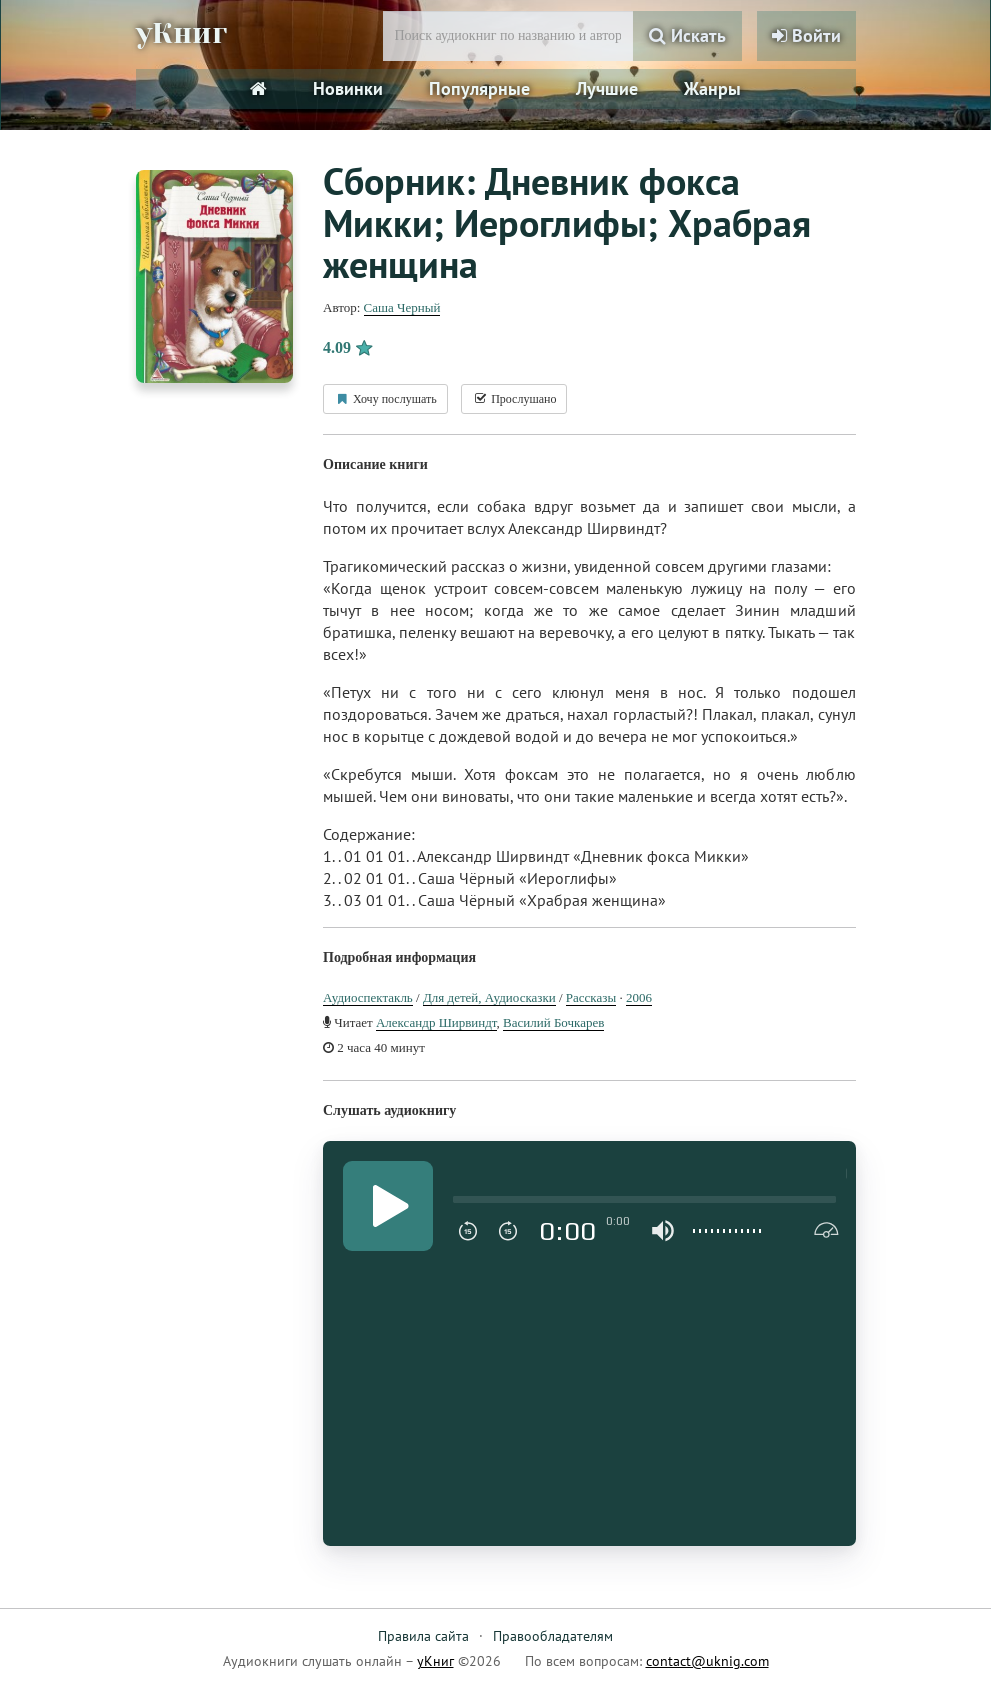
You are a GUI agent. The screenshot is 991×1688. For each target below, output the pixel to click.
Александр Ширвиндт (436, 1022)
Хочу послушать (385, 399)
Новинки (348, 88)
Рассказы (591, 997)
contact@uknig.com (707, 1661)
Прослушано (514, 399)
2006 (639, 997)
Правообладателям (553, 1636)
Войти (806, 35)
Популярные (479, 88)
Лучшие (607, 88)
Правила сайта (423, 1636)
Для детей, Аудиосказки (489, 997)
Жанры (712, 88)
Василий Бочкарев (553, 1022)
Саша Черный (402, 307)
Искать (687, 35)
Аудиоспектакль (368, 997)
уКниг (183, 33)
